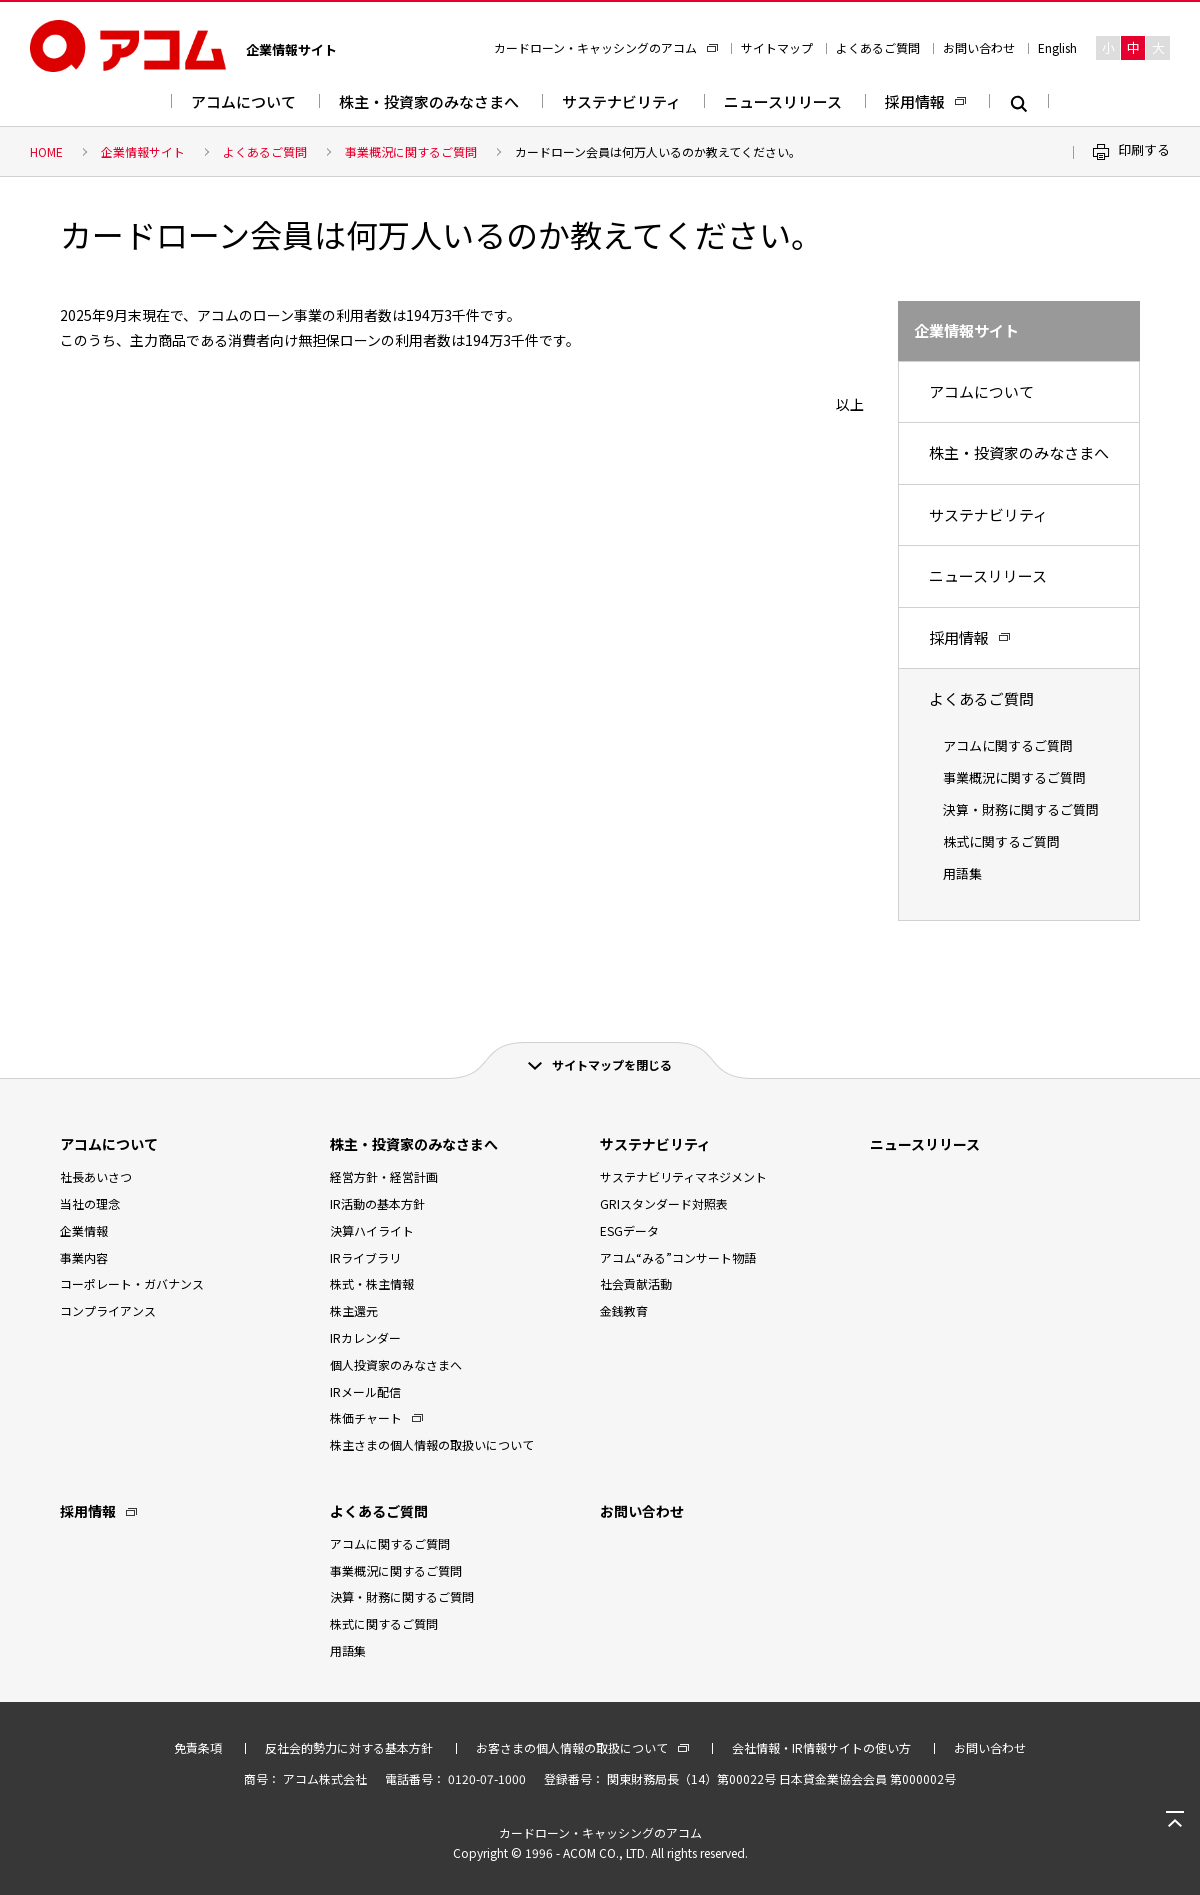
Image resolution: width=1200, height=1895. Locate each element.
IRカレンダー (365, 1337)
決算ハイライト (372, 1230)
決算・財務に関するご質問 (1021, 809)
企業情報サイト (143, 151)
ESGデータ (629, 1230)
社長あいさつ (96, 1176)
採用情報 (915, 101)
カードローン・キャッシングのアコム (595, 47)
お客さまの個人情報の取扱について (572, 1747)
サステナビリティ (621, 101)
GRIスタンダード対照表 (664, 1203)
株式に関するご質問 (1001, 841)
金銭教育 (624, 1310)
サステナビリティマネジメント (683, 1176)
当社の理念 (90, 1203)
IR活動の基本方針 (377, 1203)
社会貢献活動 (636, 1283)
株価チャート (366, 1417)
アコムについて (243, 101)
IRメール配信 (365, 1391)
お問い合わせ (979, 47)
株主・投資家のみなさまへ (429, 101)
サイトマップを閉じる (612, 1064)
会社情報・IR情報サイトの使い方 (821, 1747)
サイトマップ (777, 47)
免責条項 (198, 1747)
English (1057, 47)
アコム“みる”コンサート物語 (678, 1257)
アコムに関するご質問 (1008, 745)
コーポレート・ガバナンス (132, 1283)
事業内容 (84, 1257)
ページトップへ (1175, 1820)
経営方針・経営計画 (384, 1176)
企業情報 (84, 1230)
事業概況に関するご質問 (411, 151)
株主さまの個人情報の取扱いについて (432, 1444)
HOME (46, 151)
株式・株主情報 (372, 1283)
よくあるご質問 (878, 47)
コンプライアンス (108, 1310)
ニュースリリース (783, 101)
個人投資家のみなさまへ (396, 1364)
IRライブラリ (365, 1257)
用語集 (962, 873)
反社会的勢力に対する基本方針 (349, 1747)
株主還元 (354, 1310)
